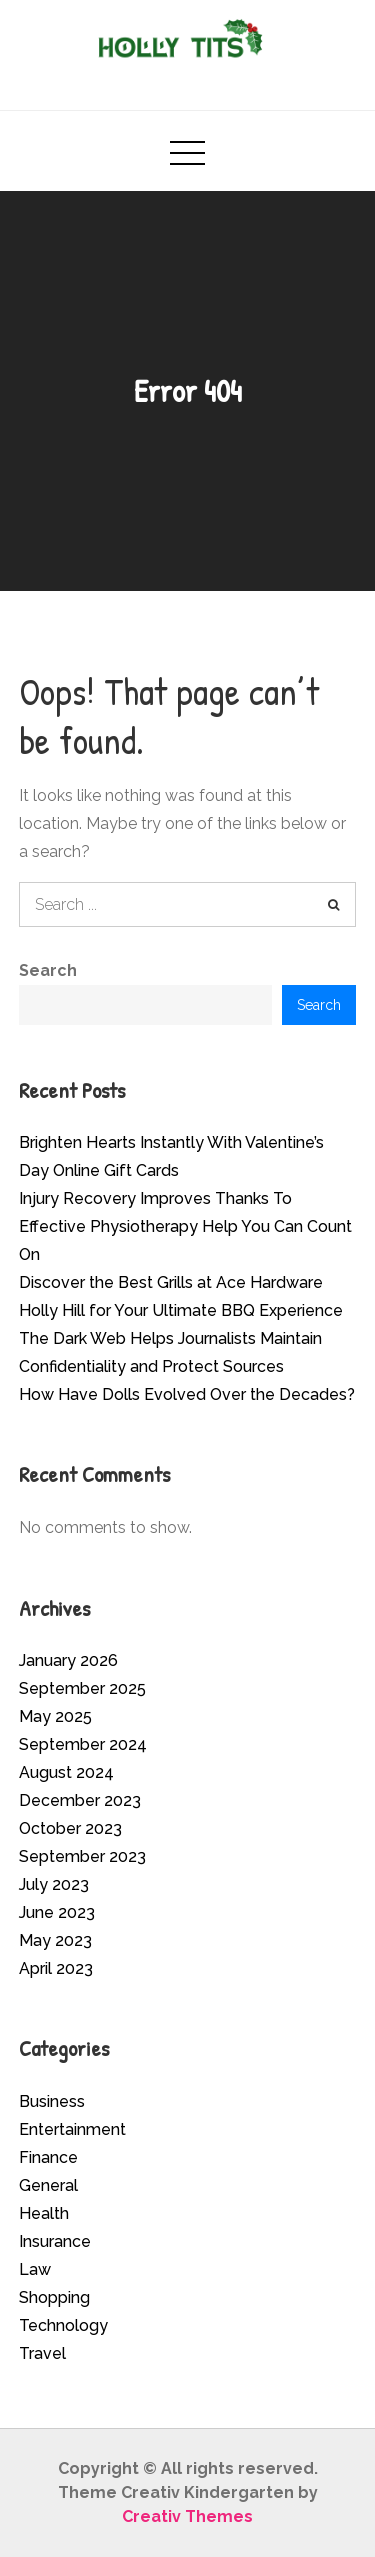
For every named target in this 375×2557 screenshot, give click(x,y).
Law (35, 2269)
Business (52, 2101)
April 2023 (56, 1968)
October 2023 (70, 1828)
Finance (48, 2157)
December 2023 (80, 1800)
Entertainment (72, 2129)
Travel (42, 2353)
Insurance (55, 2241)
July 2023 (54, 1884)
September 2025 (82, 1688)
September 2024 (83, 1744)
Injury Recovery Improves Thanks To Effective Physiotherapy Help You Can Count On (185, 1226)
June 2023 (57, 1912)
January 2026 (68, 1660)
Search (48, 970)
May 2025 (55, 1716)
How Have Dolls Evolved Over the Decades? (187, 1394)
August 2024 (66, 1772)
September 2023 (82, 1856)
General (48, 2185)
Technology (63, 2325)
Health (44, 2213)
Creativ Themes (187, 2516)
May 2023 (55, 1940)
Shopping (54, 2297)
